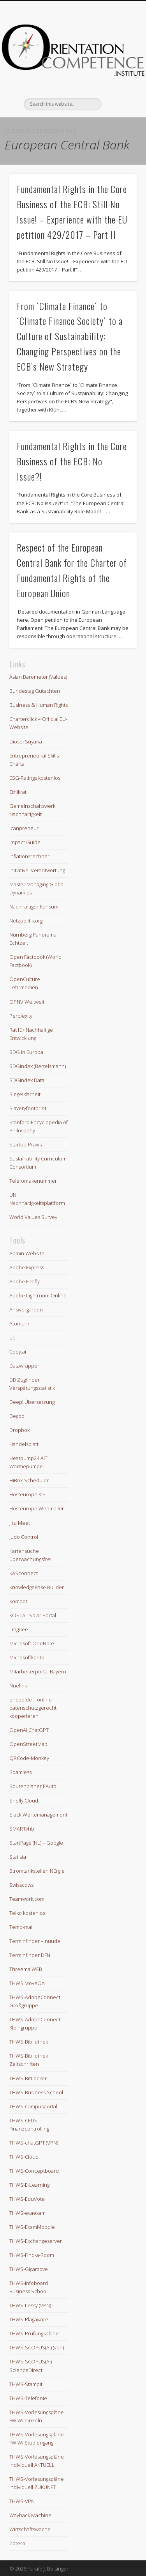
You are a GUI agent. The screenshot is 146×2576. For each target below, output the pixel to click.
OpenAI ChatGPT (29, 1729)
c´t (12, 1337)
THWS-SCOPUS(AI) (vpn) (36, 2347)
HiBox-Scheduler (29, 1480)
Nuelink (18, 1685)
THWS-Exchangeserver (35, 2240)
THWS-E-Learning (29, 2184)
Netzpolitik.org (25, 920)
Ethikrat (17, 791)
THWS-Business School (36, 2092)
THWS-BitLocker (28, 2078)
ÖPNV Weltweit (26, 1001)
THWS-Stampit (25, 2384)
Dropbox (19, 1429)
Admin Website (26, 1253)
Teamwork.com (26, 1898)
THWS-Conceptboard (34, 2170)
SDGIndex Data (26, 1080)
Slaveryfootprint (27, 1108)
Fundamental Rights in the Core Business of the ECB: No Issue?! (72, 461)
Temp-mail (21, 1926)
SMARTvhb (21, 1828)
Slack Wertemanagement (38, 1814)
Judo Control (23, 1536)
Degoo (17, 1415)
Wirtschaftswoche (30, 2529)
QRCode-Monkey (29, 1758)
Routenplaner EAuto (32, 1786)
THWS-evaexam (27, 2212)
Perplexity (20, 1015)
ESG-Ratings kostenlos (34, 777)
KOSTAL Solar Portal (32, 1615)
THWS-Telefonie (28, 2398)
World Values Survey (33, 1217)
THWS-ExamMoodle (32, 2226)
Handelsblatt (24, 1444)
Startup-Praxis (25, 1144)
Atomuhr (19, 1323)
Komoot (18, 1601)
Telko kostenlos (27, 1912)
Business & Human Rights (38, 704)
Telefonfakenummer (33, 1180)
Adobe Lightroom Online (38, 1295)
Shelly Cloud (23, 1800)
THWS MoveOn (27, 1983)
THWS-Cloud (24, 2156)
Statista (17, 1856)
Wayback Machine (30, 2515)
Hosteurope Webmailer (36, 1508)
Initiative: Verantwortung (37, 870)
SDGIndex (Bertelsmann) (37, 1066)
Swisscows (21, 1884)
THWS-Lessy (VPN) (30, 2305)
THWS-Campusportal (33, 2106)
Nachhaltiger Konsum (33, 906)
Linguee (18, 1629)
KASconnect (23, 1573)
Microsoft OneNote (31, 1643)
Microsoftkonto (26, 1657)
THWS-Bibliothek (28, 2041)
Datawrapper (24, 1365)
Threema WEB (25, 1969)
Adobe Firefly (24, 1281)
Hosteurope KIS (27, 1494)
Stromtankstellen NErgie (37, 1870)
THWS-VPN (22, 2501)
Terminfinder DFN (29, 1955)
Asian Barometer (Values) (38, 676)
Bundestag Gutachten (34, 690)
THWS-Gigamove (28, 2269)
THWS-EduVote (27, 2198)
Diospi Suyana (25, 741)
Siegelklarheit (24, 1094)
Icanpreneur (24, 828)
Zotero (17, 2543)
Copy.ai (17, 1351)
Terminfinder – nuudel (35, 1940)
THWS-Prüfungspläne (34, 2333)
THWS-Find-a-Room (31, 2254)
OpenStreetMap (28, 1743)
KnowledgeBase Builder (36, 1587)
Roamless (20, 1772)
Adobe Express (26, 1267)
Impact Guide (24, 842)
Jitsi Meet (19, 1522)
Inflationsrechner (29, 856)
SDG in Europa (26, 1052)
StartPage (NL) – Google (36, 1842)
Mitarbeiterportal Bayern (37, 1671)
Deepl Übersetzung (32, 1401)
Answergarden (26, 1309)
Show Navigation (118, 70)
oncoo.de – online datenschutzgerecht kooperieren (32, 1707)
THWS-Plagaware (28, 2319)
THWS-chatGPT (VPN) (33, 2142)
